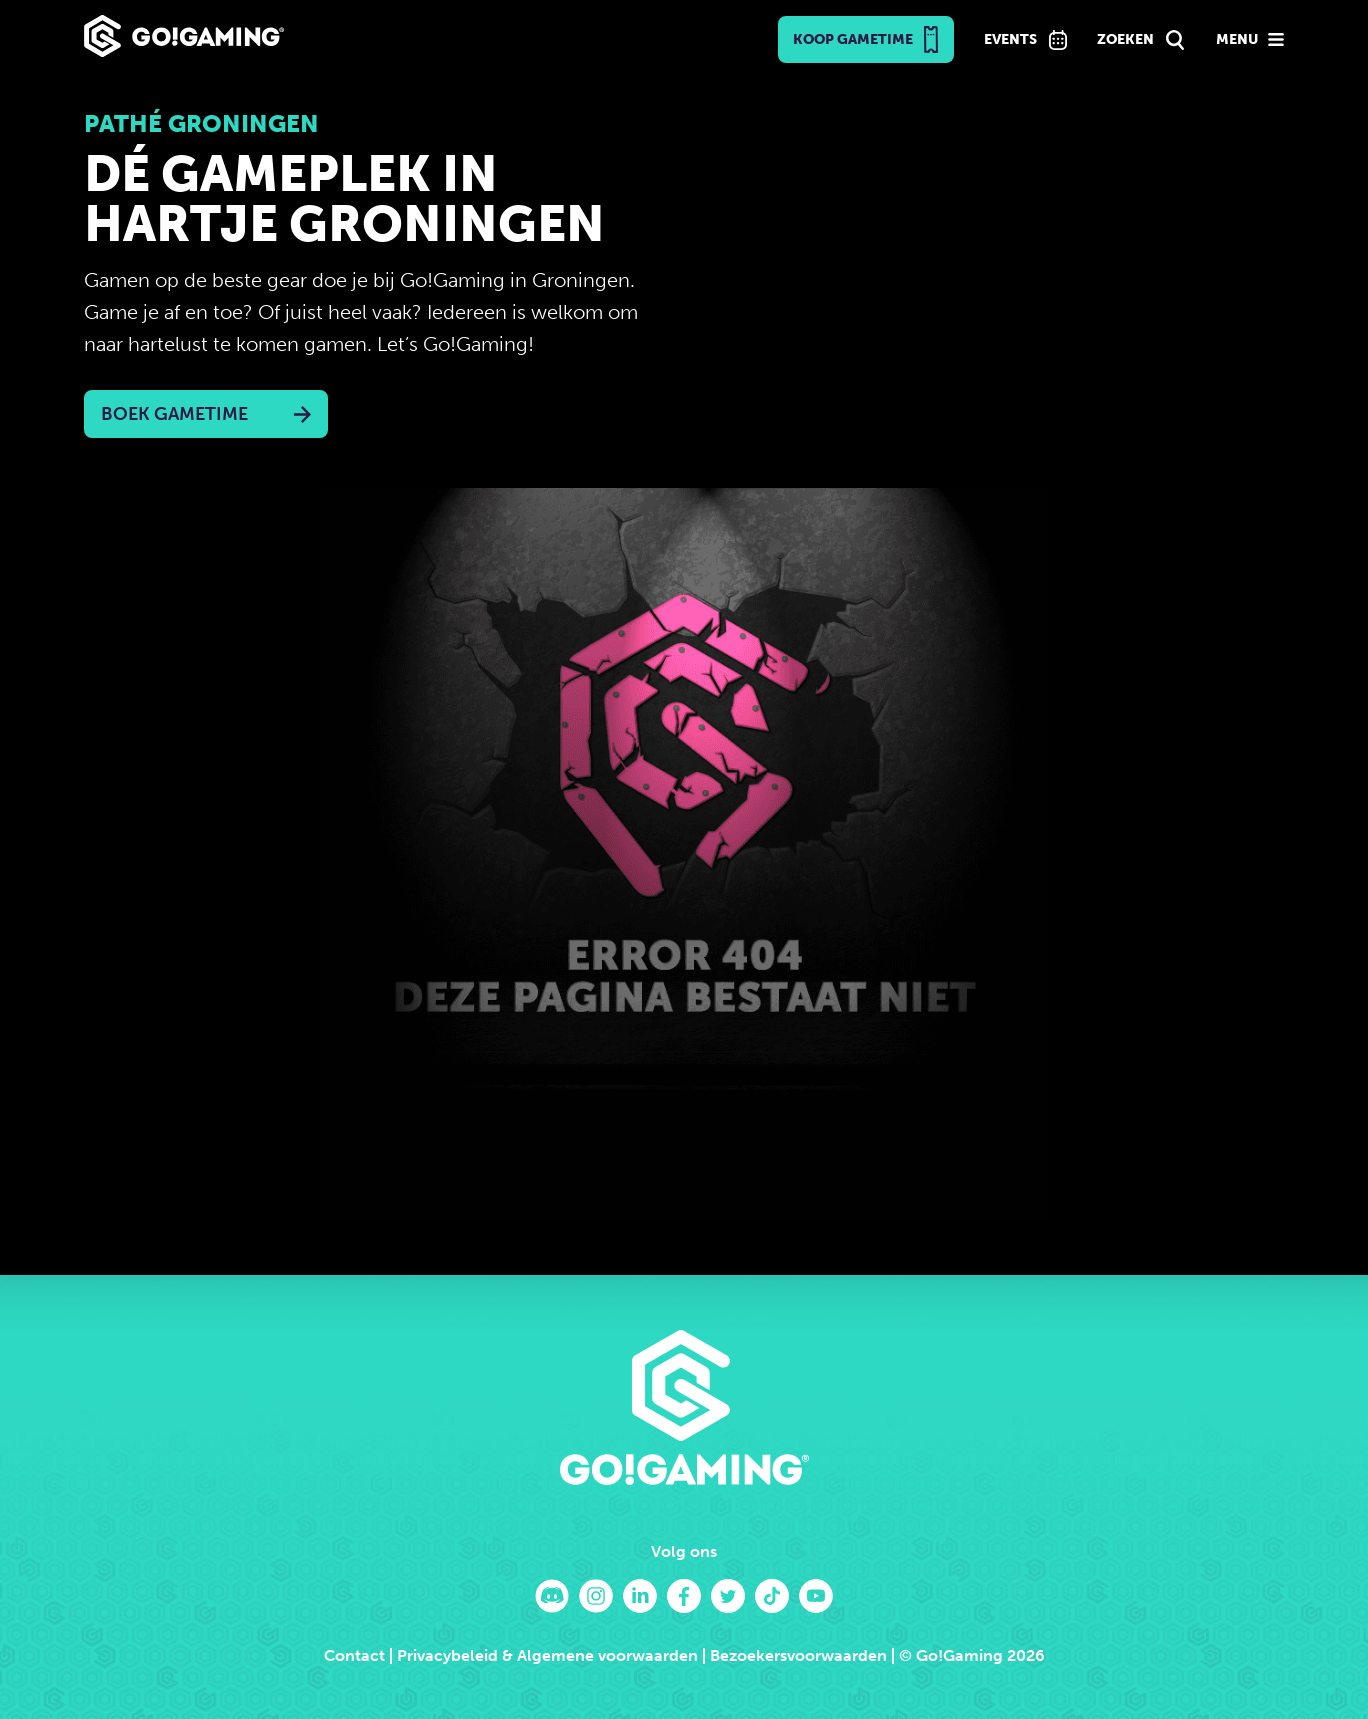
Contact (354, 1655)
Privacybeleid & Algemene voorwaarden (547, 1655)
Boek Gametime (174, 414)
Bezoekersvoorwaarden (798, 1655)
